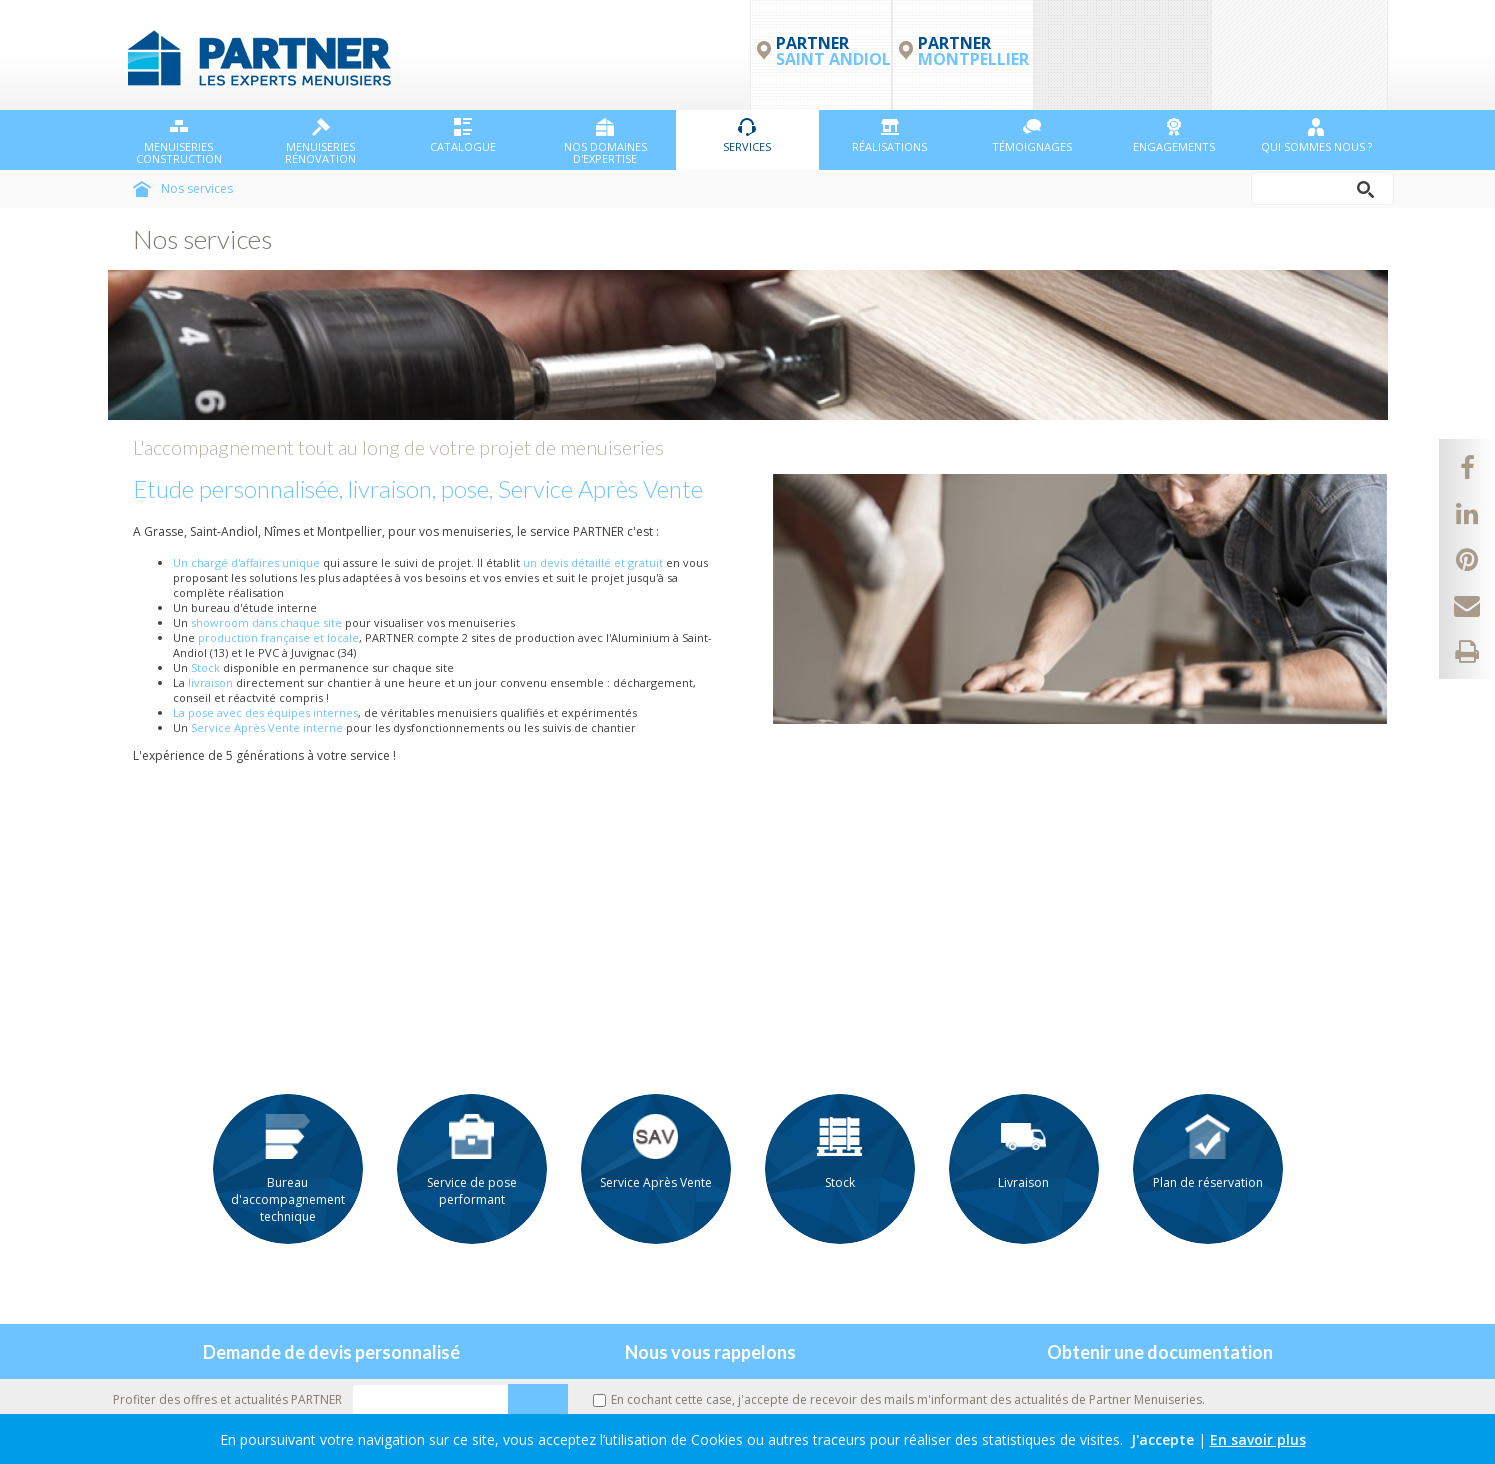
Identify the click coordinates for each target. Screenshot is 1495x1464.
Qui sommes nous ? (1316, 136)
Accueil (142, 189)
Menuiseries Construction (179, 142)
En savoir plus (1258, 1439)
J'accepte (1162, 1439)
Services (747, 136)
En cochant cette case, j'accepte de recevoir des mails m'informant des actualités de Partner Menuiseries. (899, 1399)
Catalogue (463, 136)
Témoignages (1032, 136)
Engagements (1174, 136)
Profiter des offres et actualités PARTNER (227, 1399)
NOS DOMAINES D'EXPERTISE (605, 142)
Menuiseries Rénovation (320, 142)
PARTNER (973, 51)
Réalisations (889, 136)
